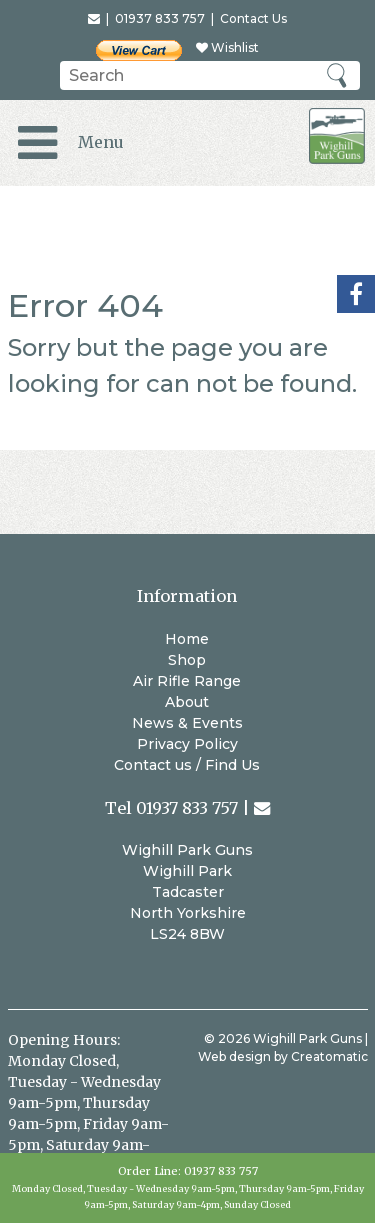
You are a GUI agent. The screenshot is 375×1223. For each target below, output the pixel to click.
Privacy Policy (187, 744)
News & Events (187, 723)
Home (187, 639)
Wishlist (227, 47)
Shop (187, 660)
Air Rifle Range (187, 681)
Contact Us (253, 18)
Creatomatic (329, 1056)
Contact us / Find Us (187, 765)
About (187, 702)
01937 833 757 (221, 1171)
